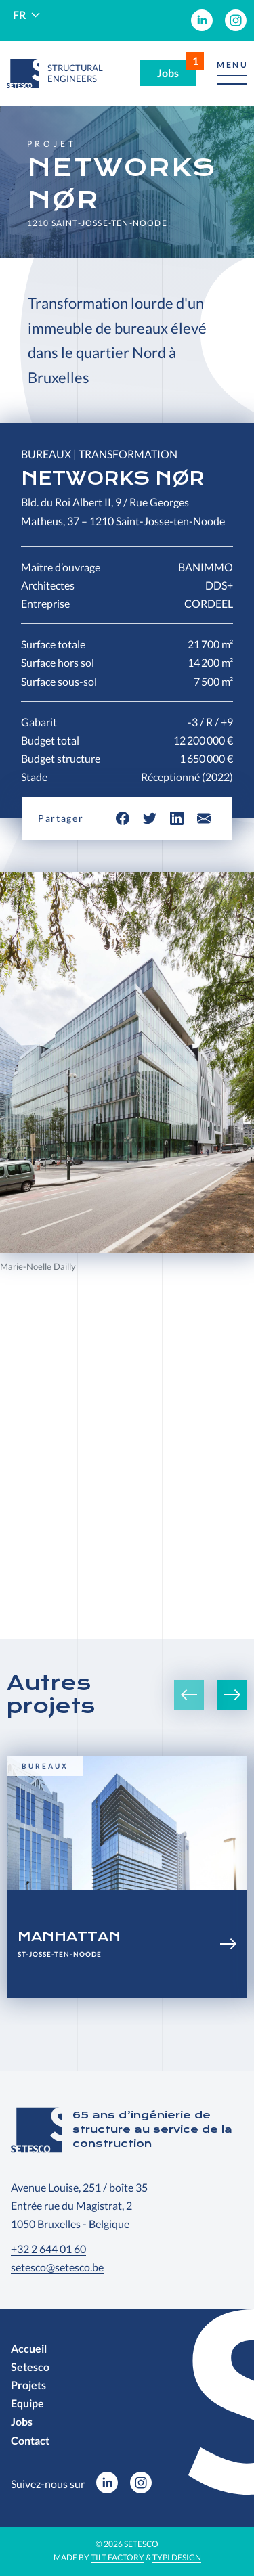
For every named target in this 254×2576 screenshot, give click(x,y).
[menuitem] (201, 20)
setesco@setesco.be (57, 2267)
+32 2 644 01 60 (48, 2248)
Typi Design (176, 2557)
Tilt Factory (117, 2557)
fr (19, 14)
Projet (52, 144)
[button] (232, 73)
